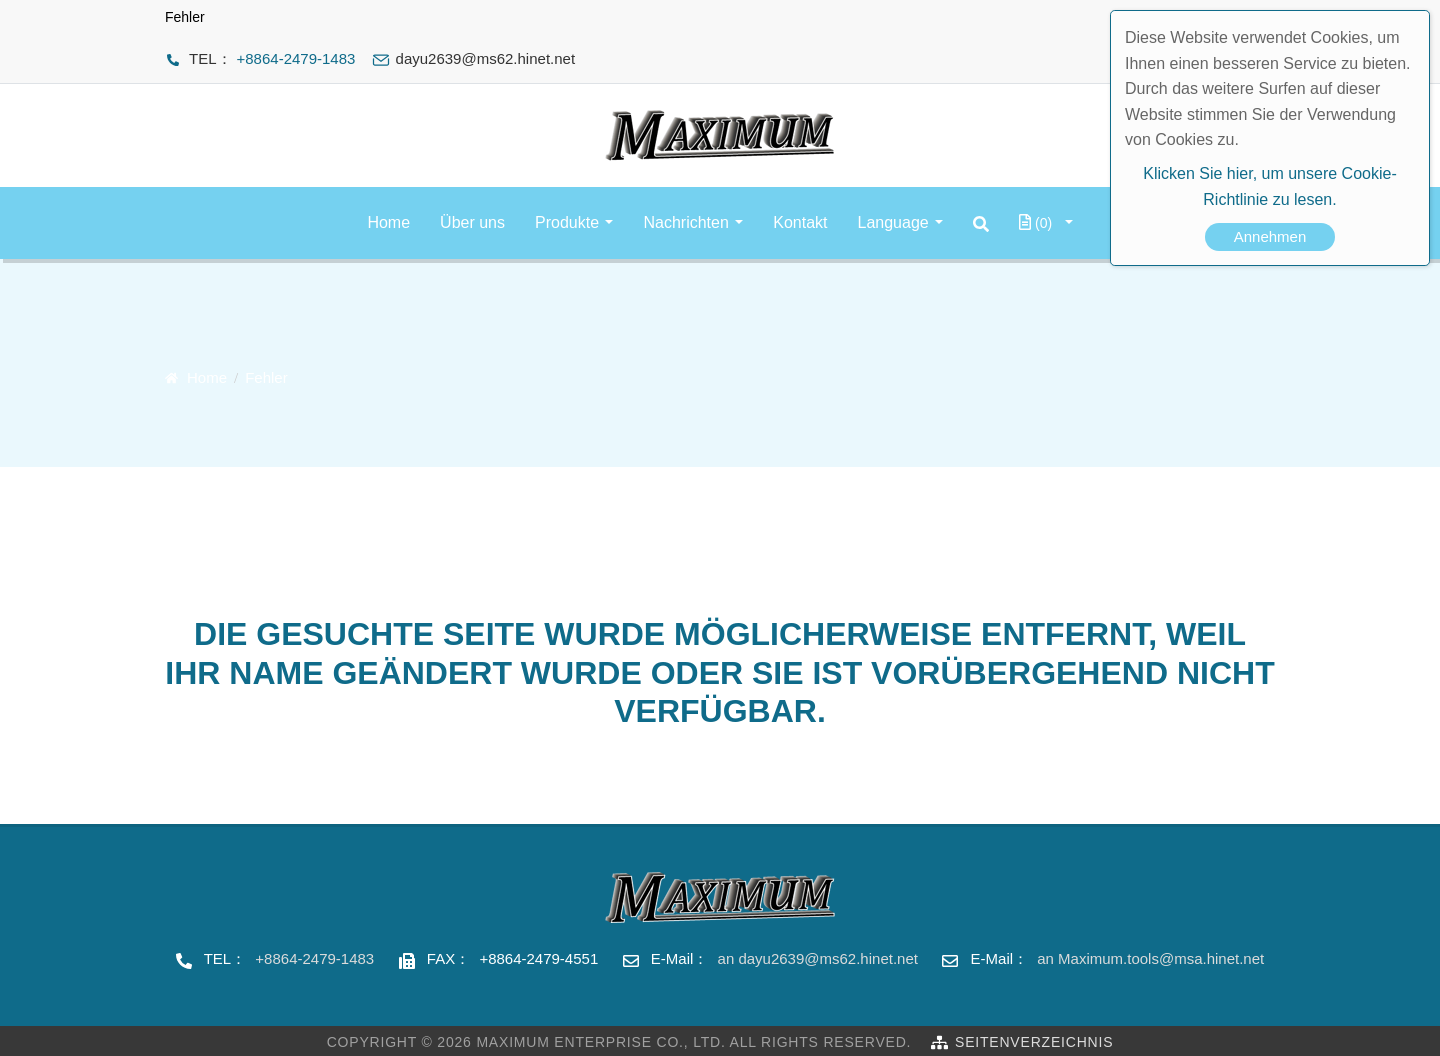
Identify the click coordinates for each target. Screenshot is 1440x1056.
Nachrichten (685, 222)
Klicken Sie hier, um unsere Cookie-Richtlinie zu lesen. (1269, 186)
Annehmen (1270, 236)
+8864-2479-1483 (296, 58)
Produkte (567, 222)
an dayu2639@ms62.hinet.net (818, 958)
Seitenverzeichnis (1034, 1042)
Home (388, 222)
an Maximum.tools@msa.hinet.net (1150, 958)
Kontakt (800, 222)
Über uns (472, 222)
